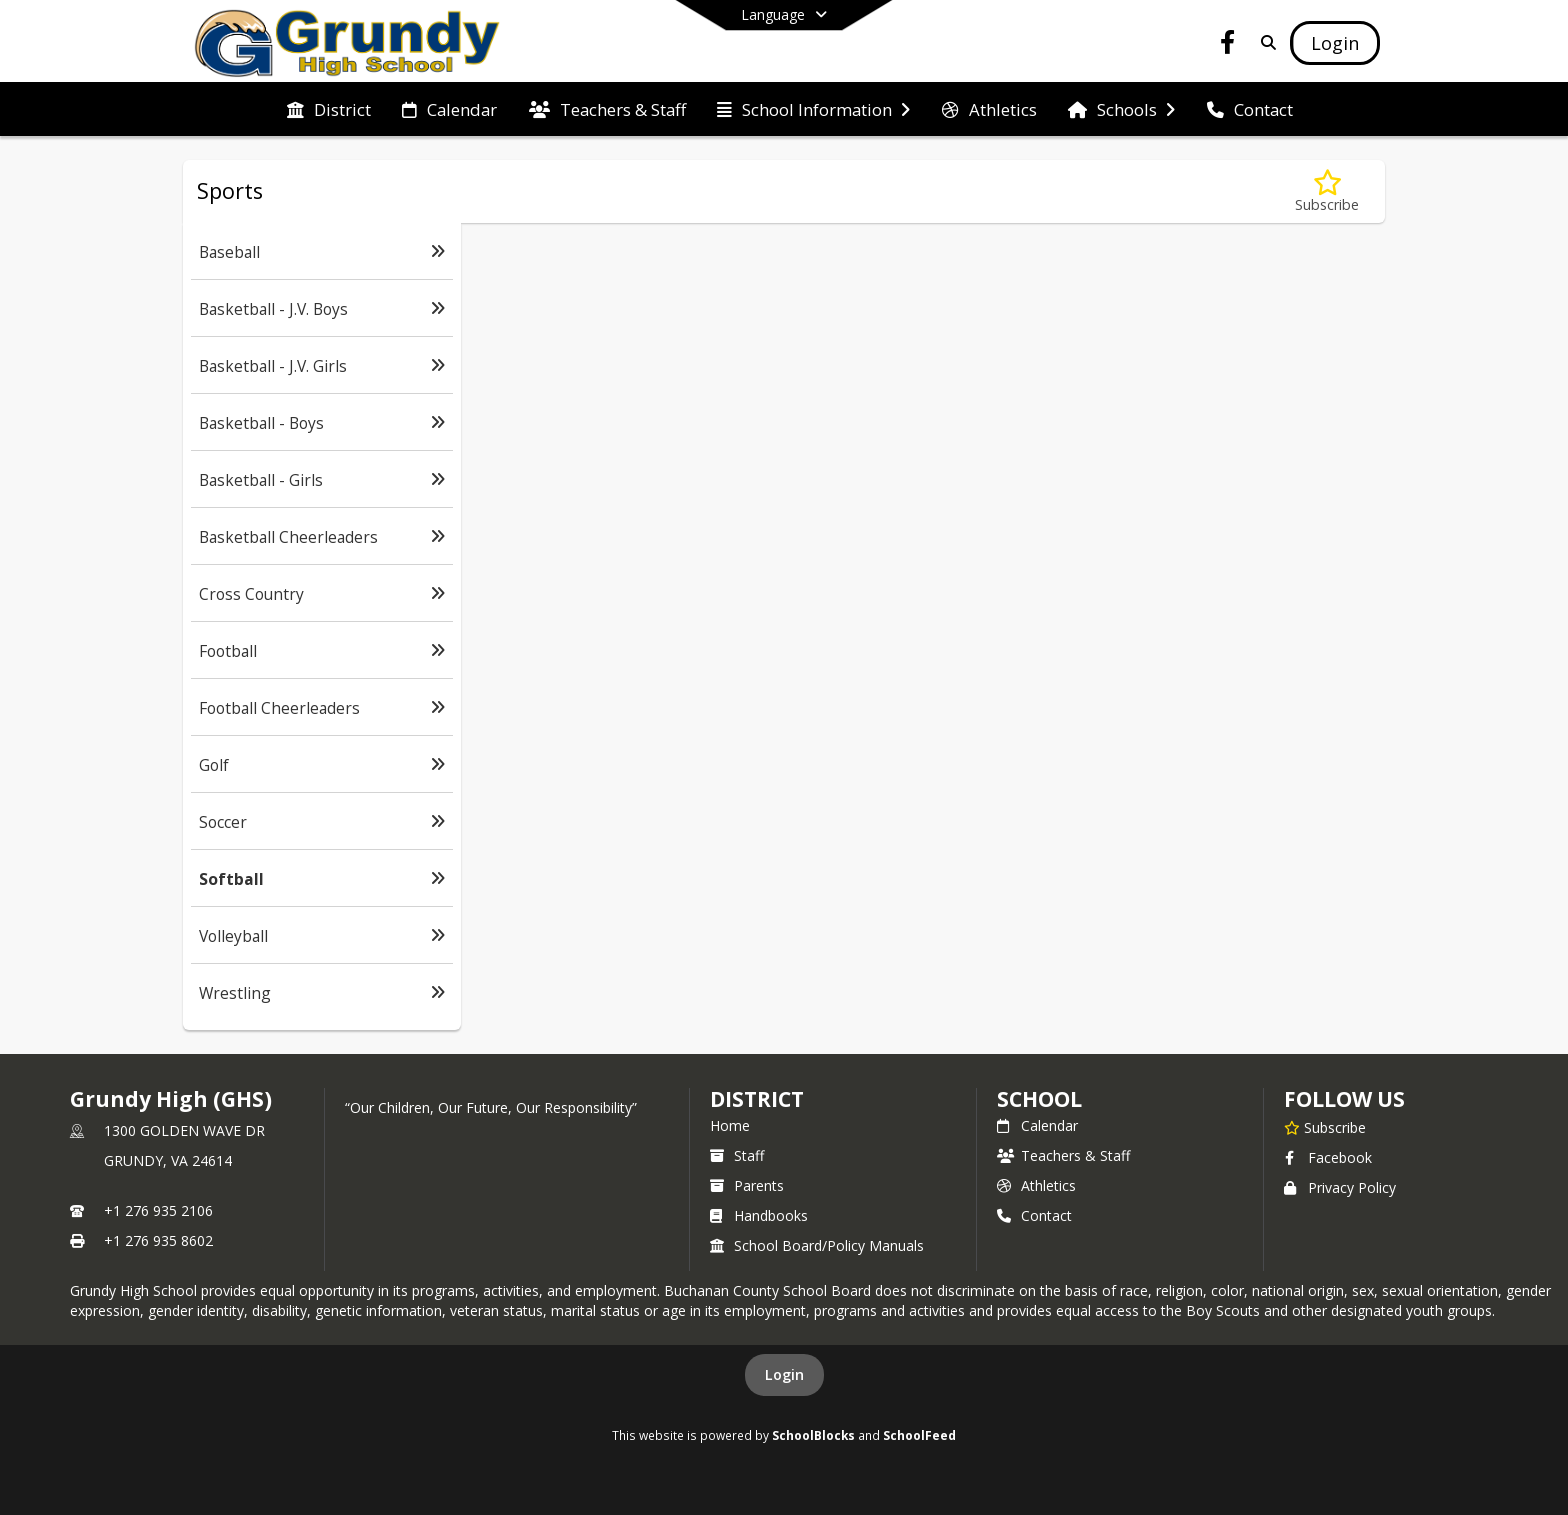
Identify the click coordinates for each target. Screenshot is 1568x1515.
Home (730, 1125)
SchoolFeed (919, 1435)
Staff (737, 1155)
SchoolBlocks (813, 1435)
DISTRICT (757, 1099)
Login (784, 1374)
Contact (1034, 1215)
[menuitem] (329, 110)
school (1039, 1099)
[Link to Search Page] (1264, 42)
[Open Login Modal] (1335, 43)
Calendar (1037, 1125)
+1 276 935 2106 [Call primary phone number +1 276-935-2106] (158, 1210)
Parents (747, 1185)
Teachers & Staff (1063, 1155)
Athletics (1036, 1185)
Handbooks (759, 1215)
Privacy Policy (1340, 1187)
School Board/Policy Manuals (817, 1245)
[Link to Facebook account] (1228, 45)
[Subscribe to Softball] (1327, 191)
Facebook (1328, 1157)
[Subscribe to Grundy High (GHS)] (1325, 1127)
